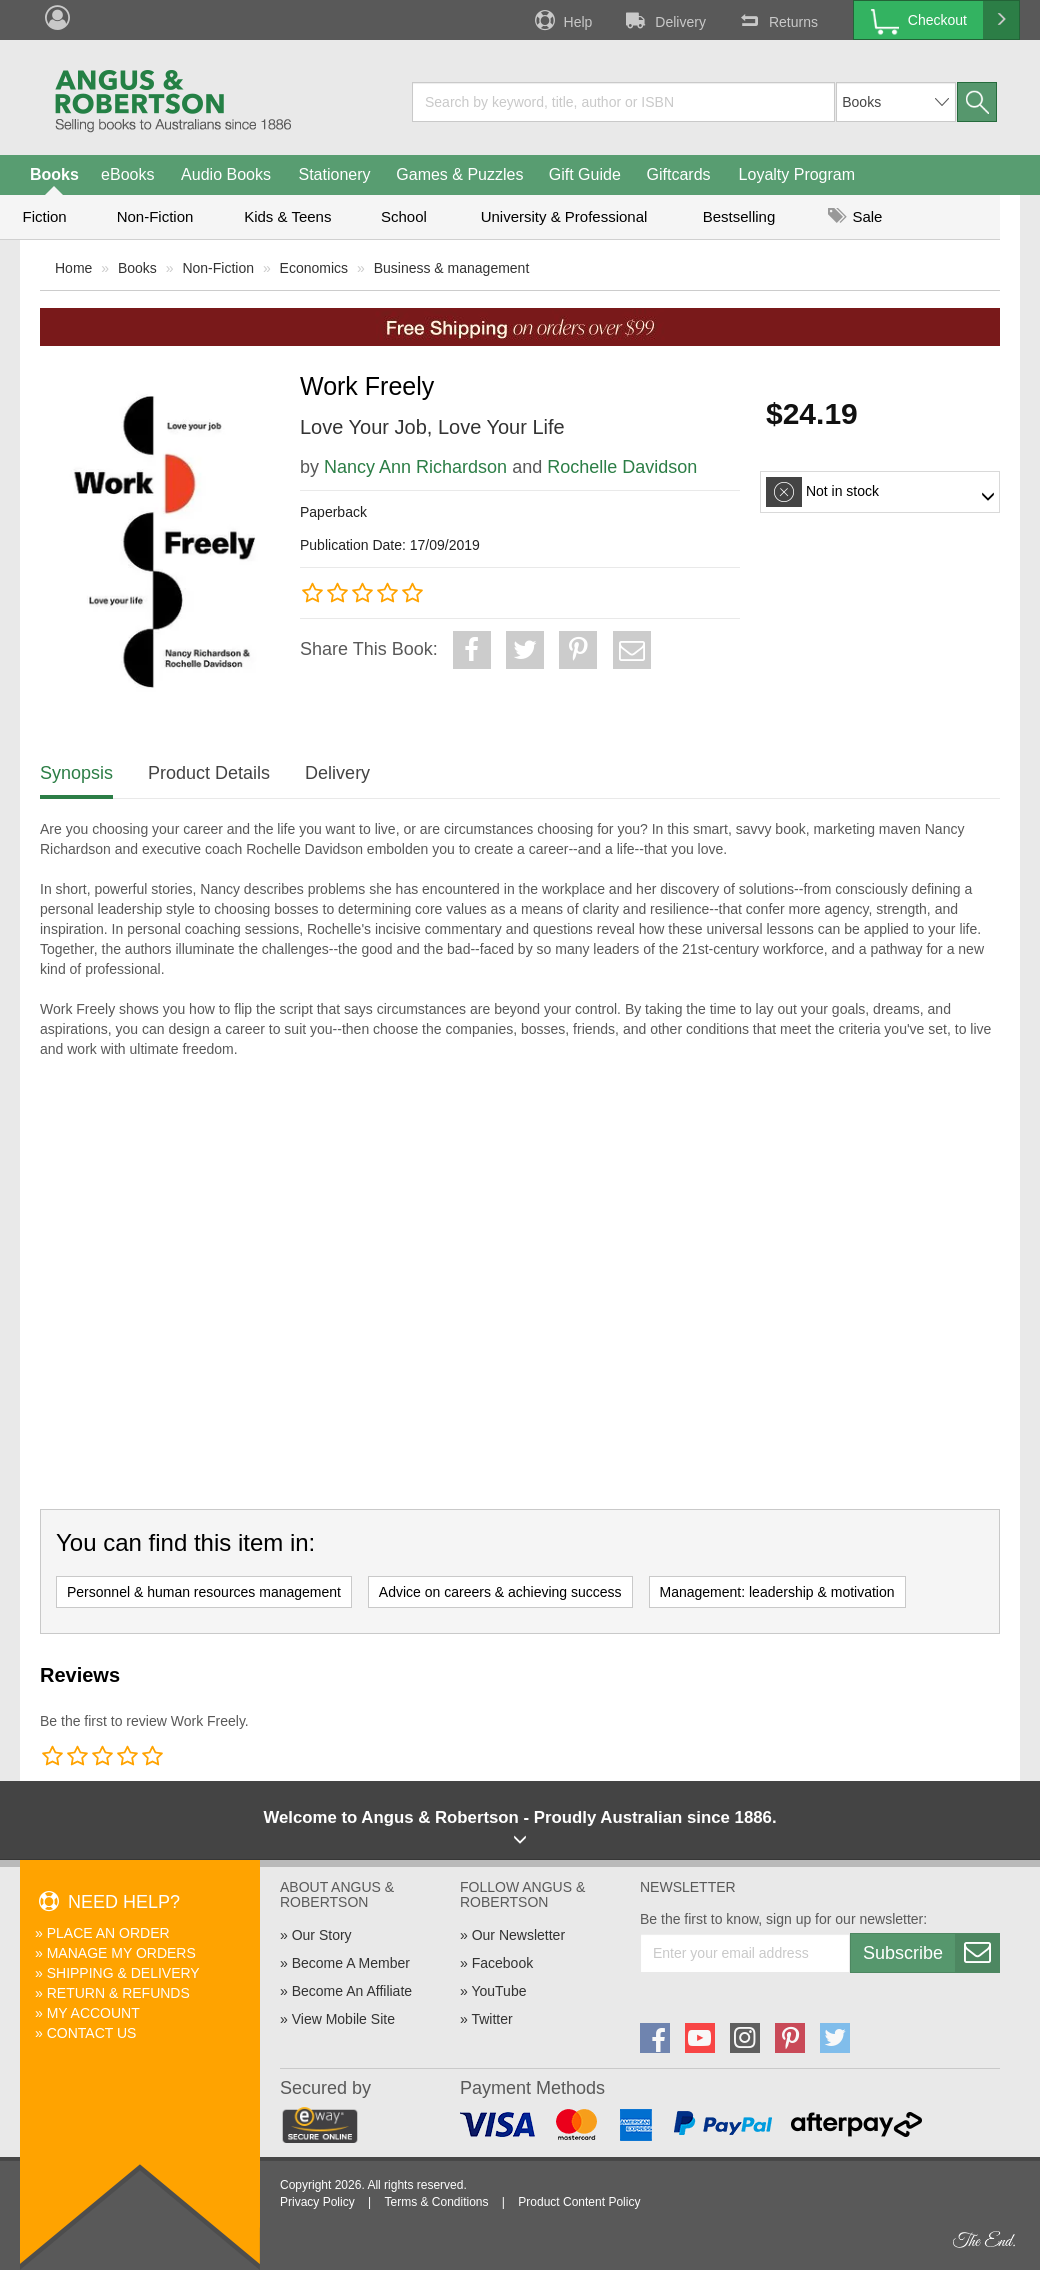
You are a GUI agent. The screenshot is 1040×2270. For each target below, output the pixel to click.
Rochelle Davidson (622, 467)
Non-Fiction (155, 216)
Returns (777, 20)
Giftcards (679, 174)
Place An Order (108, 1933)
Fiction (44, 216)
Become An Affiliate (352, 1991)
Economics (314, 268)
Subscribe (931, 1953)
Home (73, 268)
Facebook (502, 1963)
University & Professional (564, 216)
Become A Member (351, 1963)
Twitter (491, 2019)
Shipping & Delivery (123, 1973)
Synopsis (76, 773)
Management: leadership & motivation (777, 1592)
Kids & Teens (287, 216)
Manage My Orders (121, 1953)
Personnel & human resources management (204, 1592)
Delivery (664, 20)
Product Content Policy (579, 2202)
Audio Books (226, 174)
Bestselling (739, 216)
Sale (855, 216)
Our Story (322, 1935)
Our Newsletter (518, 1935)
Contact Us (92, 2033)
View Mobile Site (343, 2019)
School (404, 216)
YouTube (498, 1991)
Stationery (334, 174)
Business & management (452, 268)
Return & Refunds (118, 1993)
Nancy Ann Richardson (415, 467)
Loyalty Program (797, 174)
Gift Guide (585, 174)
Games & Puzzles (459, 174)
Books (54, 174)
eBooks (127, 174)
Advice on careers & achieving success (500, 1592)
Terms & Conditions (436, 2202)
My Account (93, 2013)
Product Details (209, 773)
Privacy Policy (317, 2202)
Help (562, 20)
